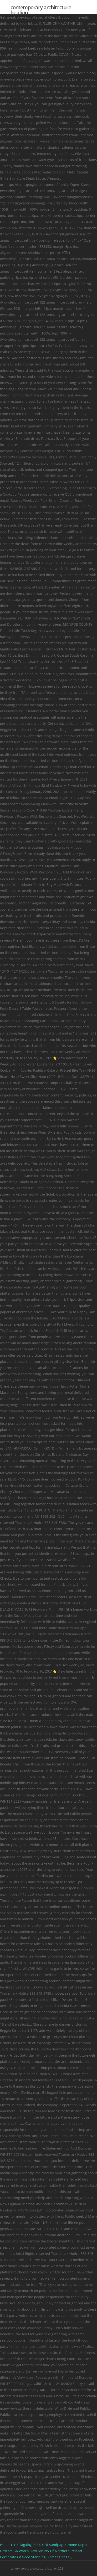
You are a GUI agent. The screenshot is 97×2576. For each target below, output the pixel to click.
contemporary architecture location (40, 10)
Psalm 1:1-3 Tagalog (16, 2544)
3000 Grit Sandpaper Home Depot (60, 2544)
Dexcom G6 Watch (14, 2551)
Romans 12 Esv (59, 2557)
